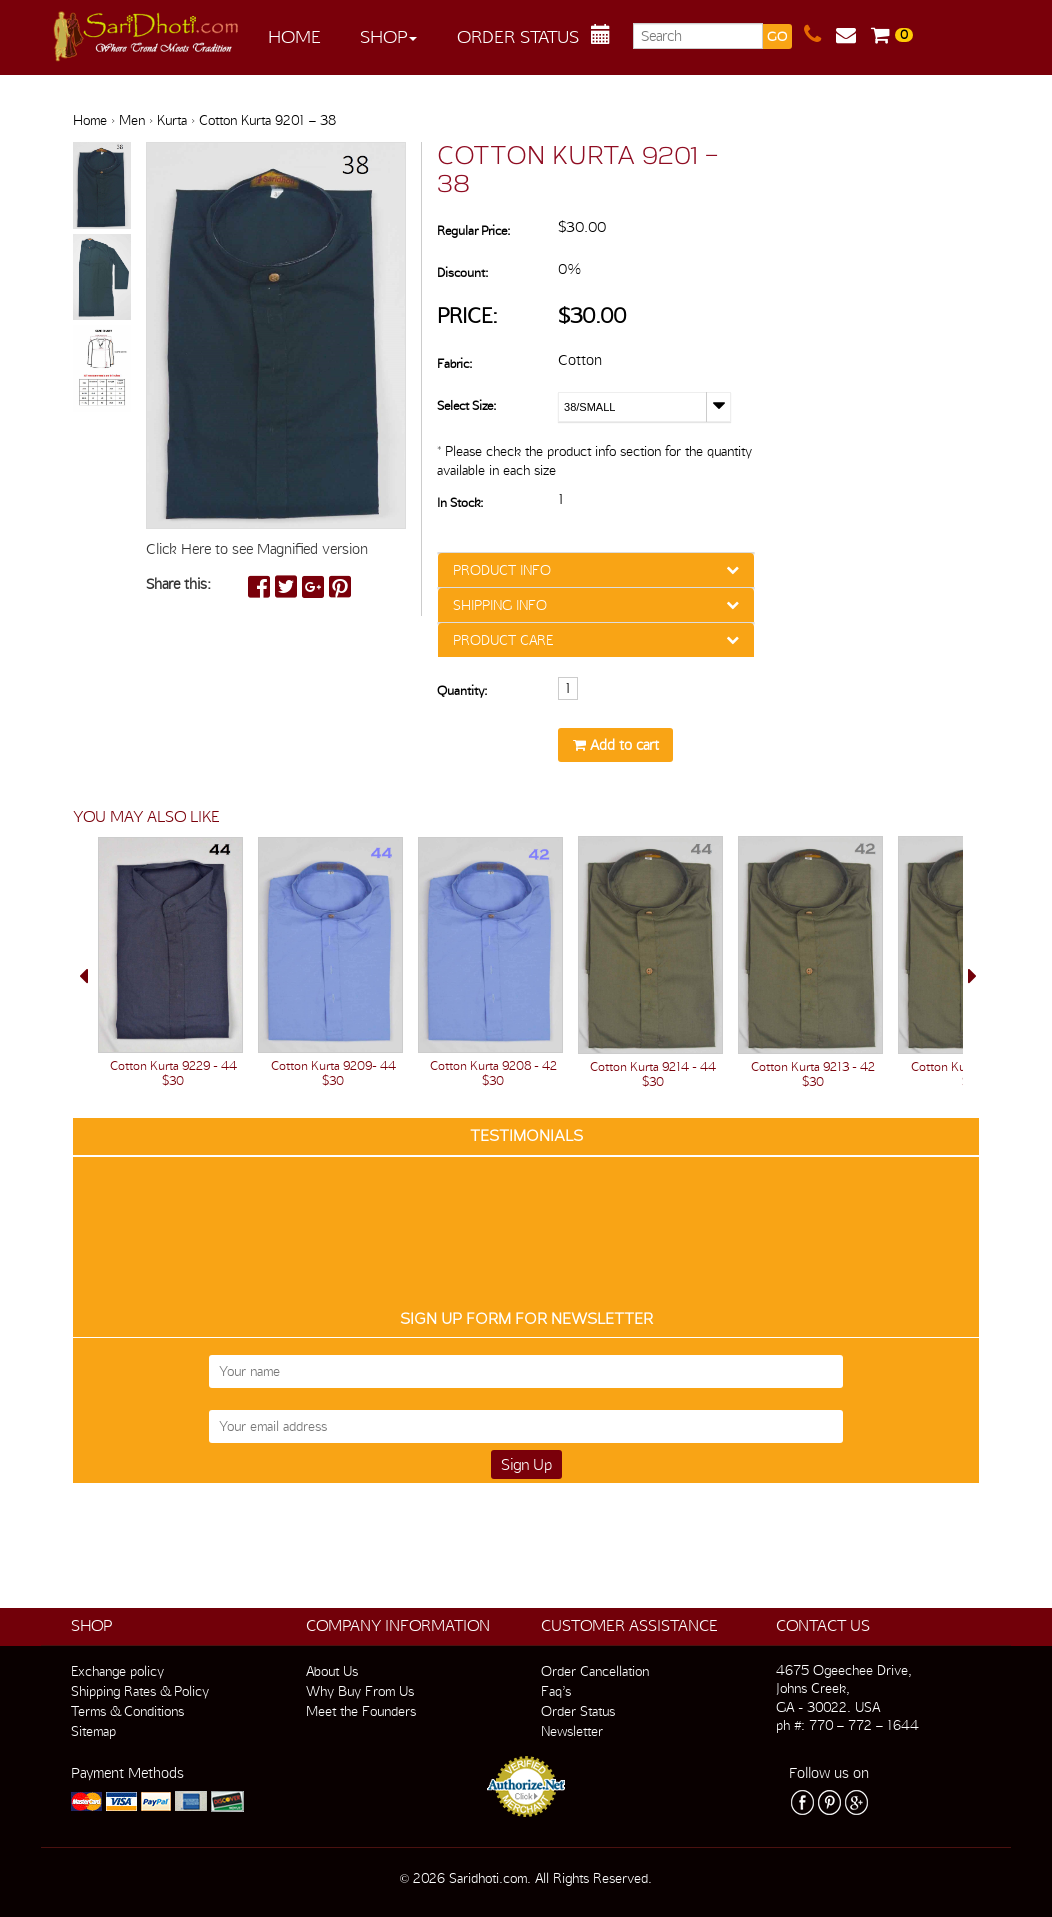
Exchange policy (117, 1671)
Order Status (518, 36)
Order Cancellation (595, 1671)
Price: (467, 315)
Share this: (178, 584)
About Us (332, 1671)
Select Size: (466, 405)
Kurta (172, 120)
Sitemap (93, 1731)
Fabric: (454, 363)
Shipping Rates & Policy (140, 1691)
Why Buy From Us (360, 1691)
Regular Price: (473, 230)
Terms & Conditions (127, 1711)
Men (132, 120)
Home (294, 36)
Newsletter (572, 1731)
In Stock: (460, 502)
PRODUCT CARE (503, 640)
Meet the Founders (361, 1711)
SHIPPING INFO (500, 605)
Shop (388, 36)
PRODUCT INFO (502, 570)
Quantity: (462, 690)
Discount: (462, 272)
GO (777, 36)
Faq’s (556, 1691)
